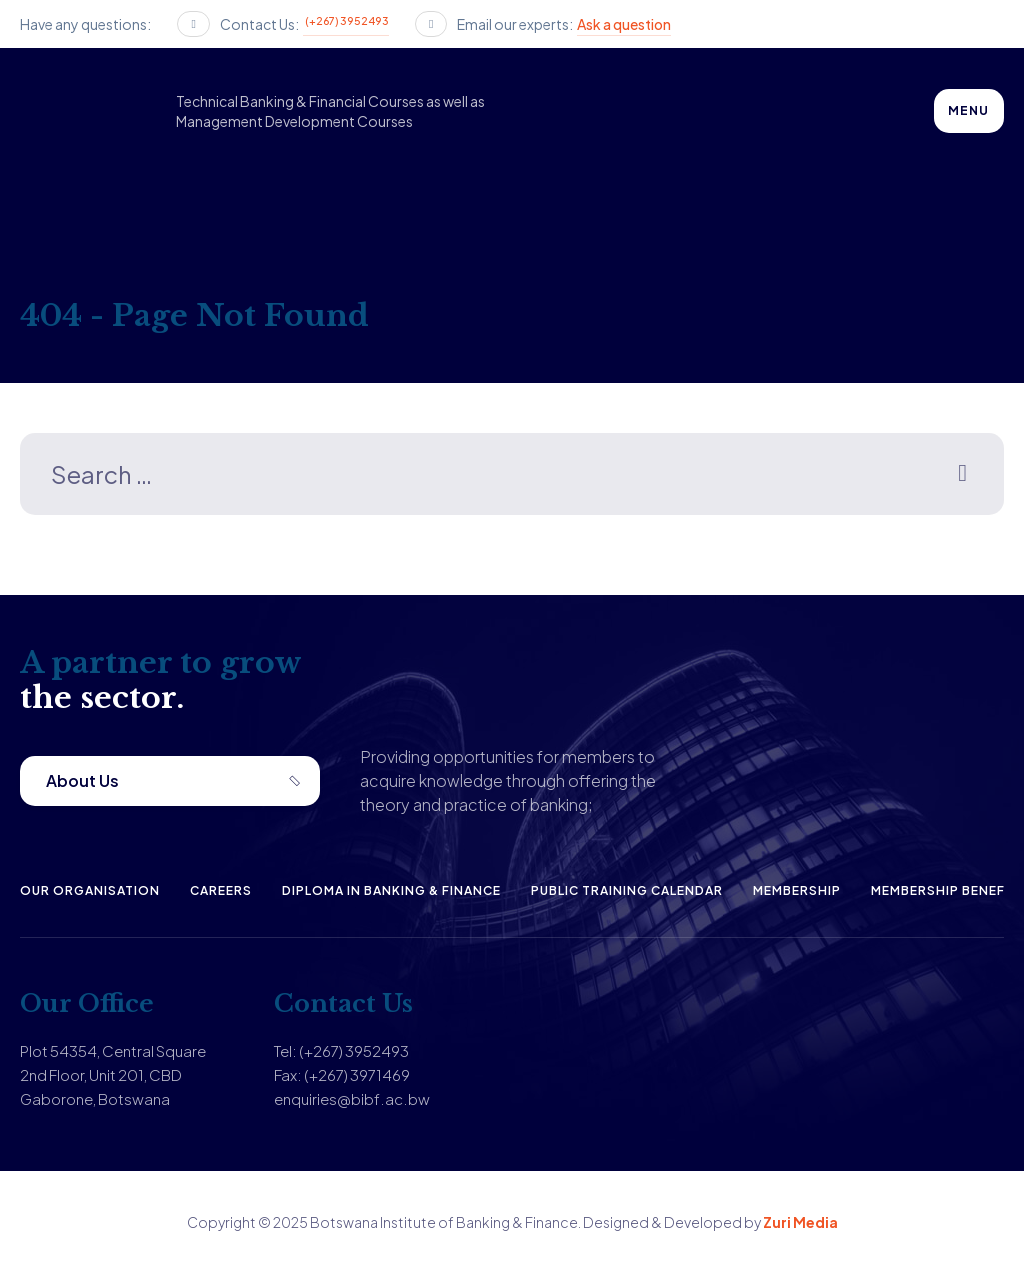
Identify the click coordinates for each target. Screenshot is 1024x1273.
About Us (82, 780)
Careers (221, 890)
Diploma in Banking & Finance (391, 890)
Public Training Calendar (627, 890)
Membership (797, 890)
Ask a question (624, 24)
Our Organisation (90, 890)
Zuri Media (800, 1222)
